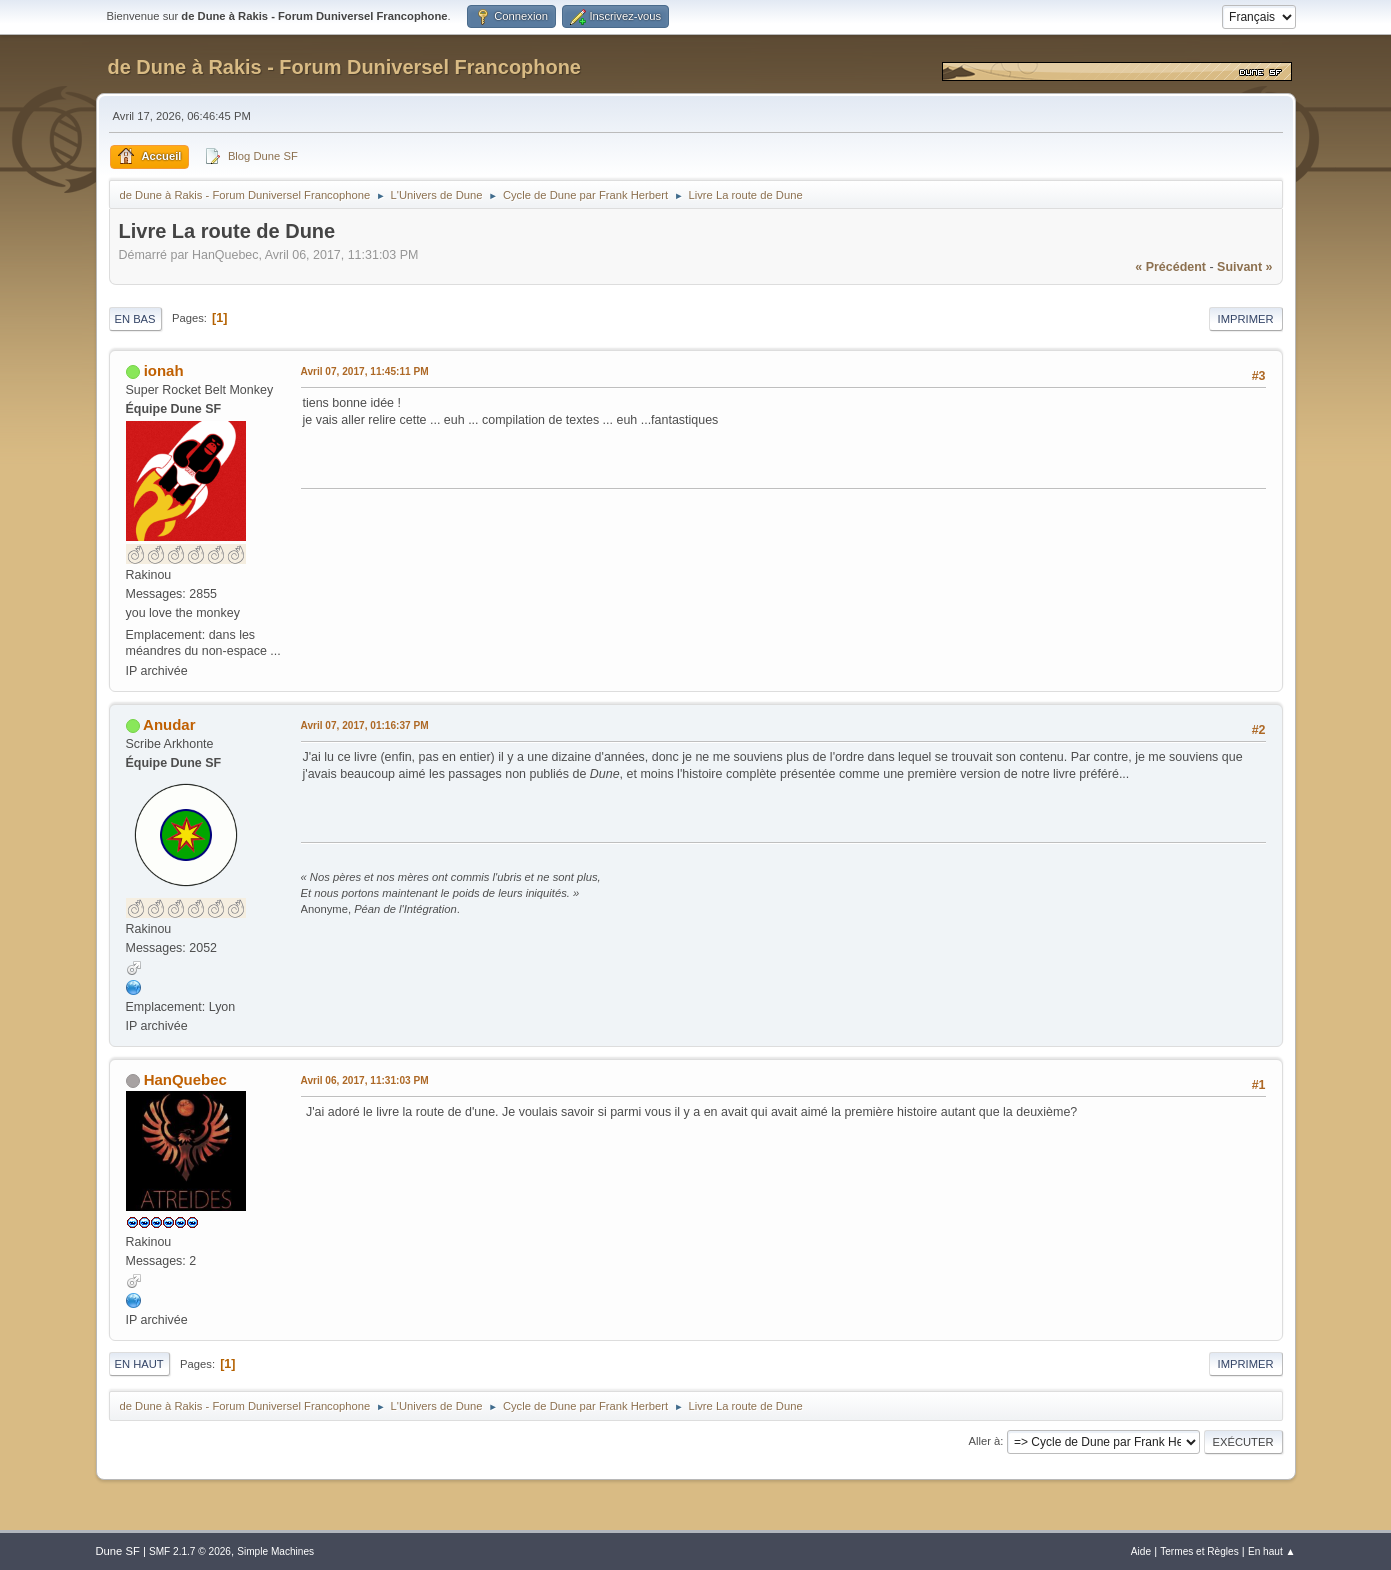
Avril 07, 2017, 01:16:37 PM (365, 725)
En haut (139, 1364)
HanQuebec (185, 1079)
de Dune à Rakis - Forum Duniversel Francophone (344, 67)
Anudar (169, 724)
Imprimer (1246, 319)
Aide (1141, 1551)
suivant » (1244, 267)
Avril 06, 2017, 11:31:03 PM (365, 1080)
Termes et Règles (1199, 1551)
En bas (135, 319)
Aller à (985, 1441)
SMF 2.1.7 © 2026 (190, 1551)
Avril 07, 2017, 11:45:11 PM (365, 371)
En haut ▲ (1272, 1551)
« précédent (1170, 267)
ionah (164, 370)
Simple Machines (275, 1551)
